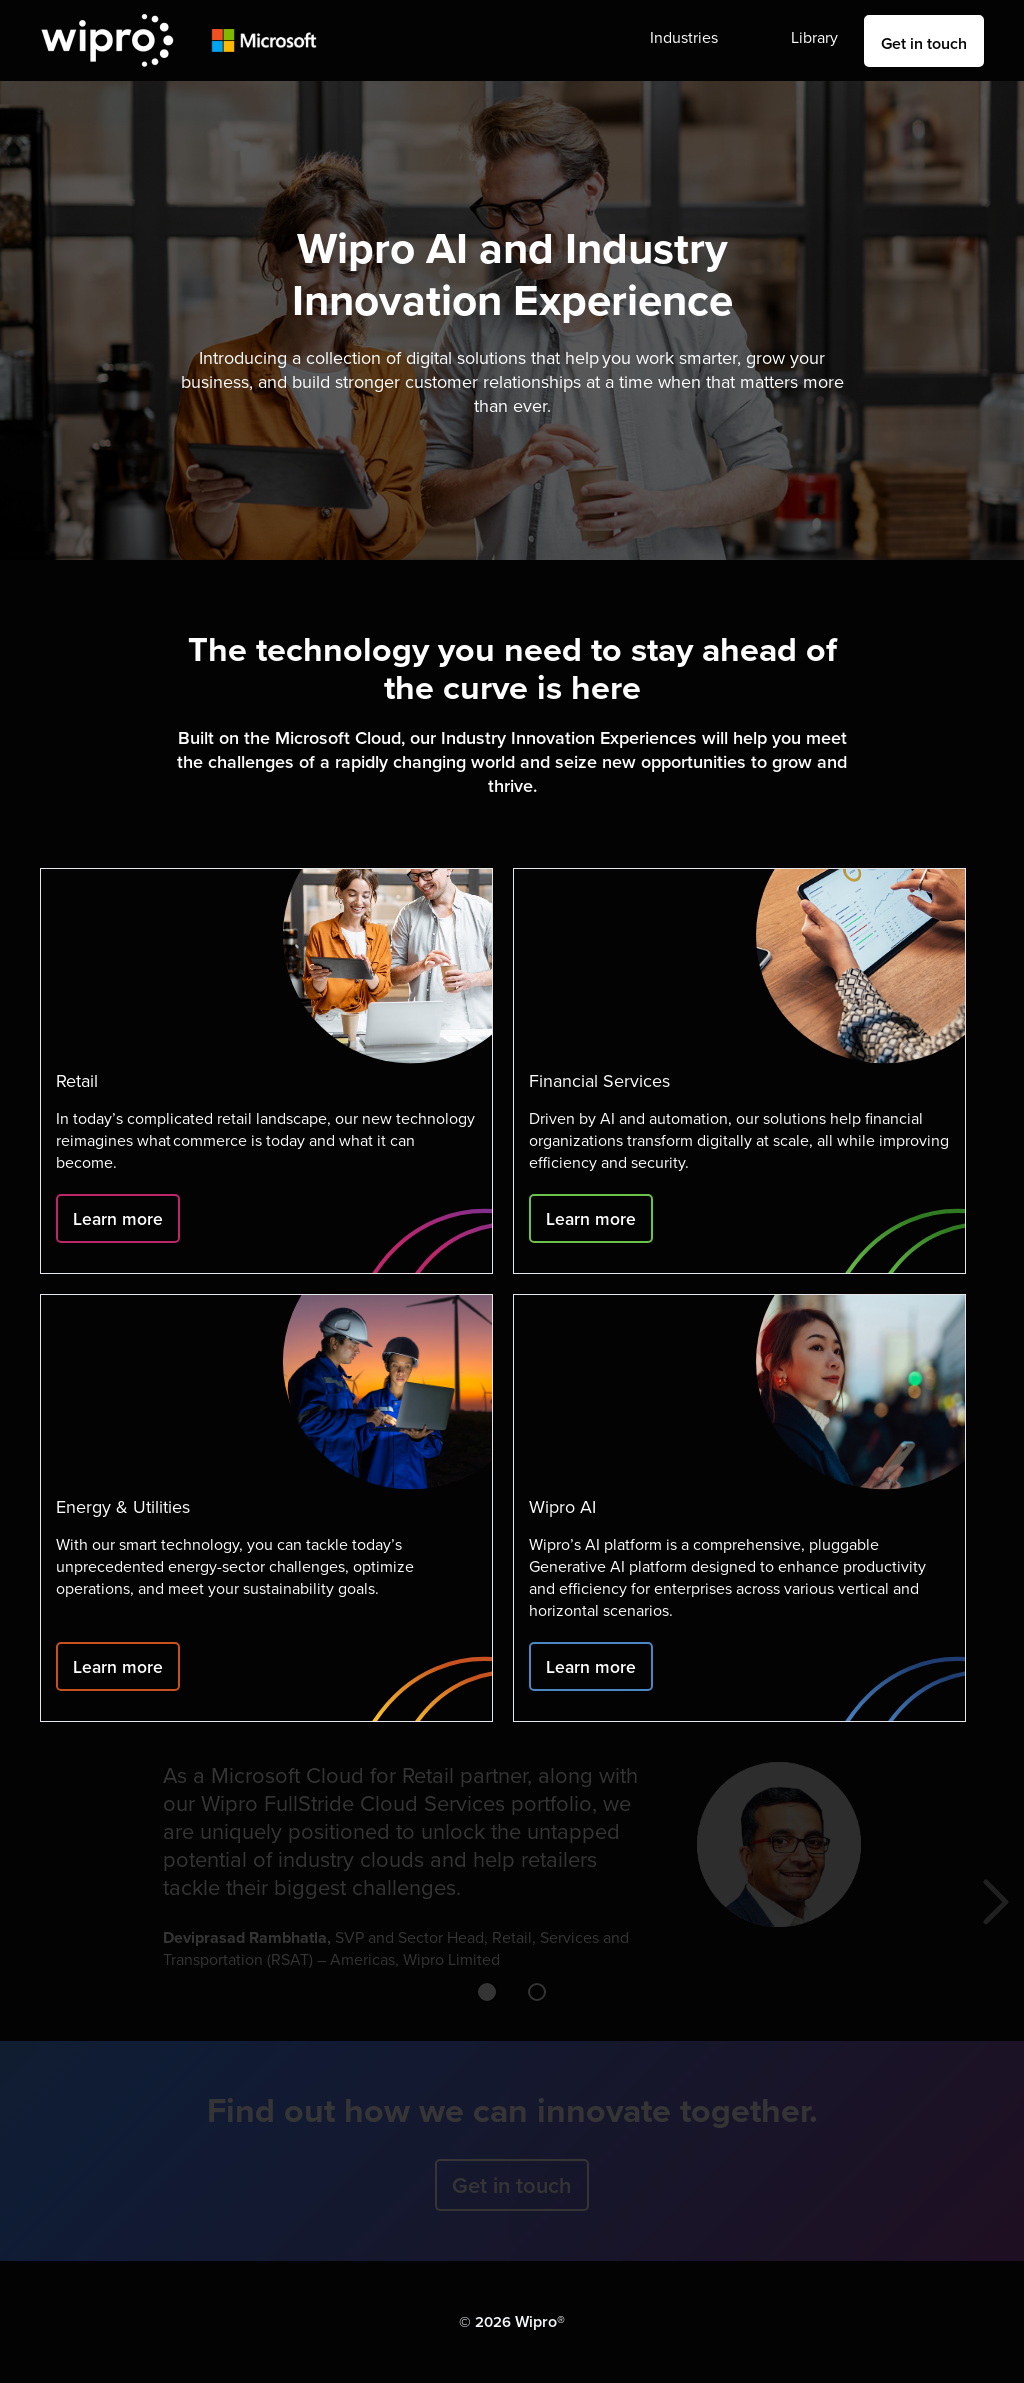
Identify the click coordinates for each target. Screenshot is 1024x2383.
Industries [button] (684, 37)
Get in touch (924, 43)
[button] (487, 1992)
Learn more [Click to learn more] (118, 1218)
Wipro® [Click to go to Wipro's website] (540, 2321)
